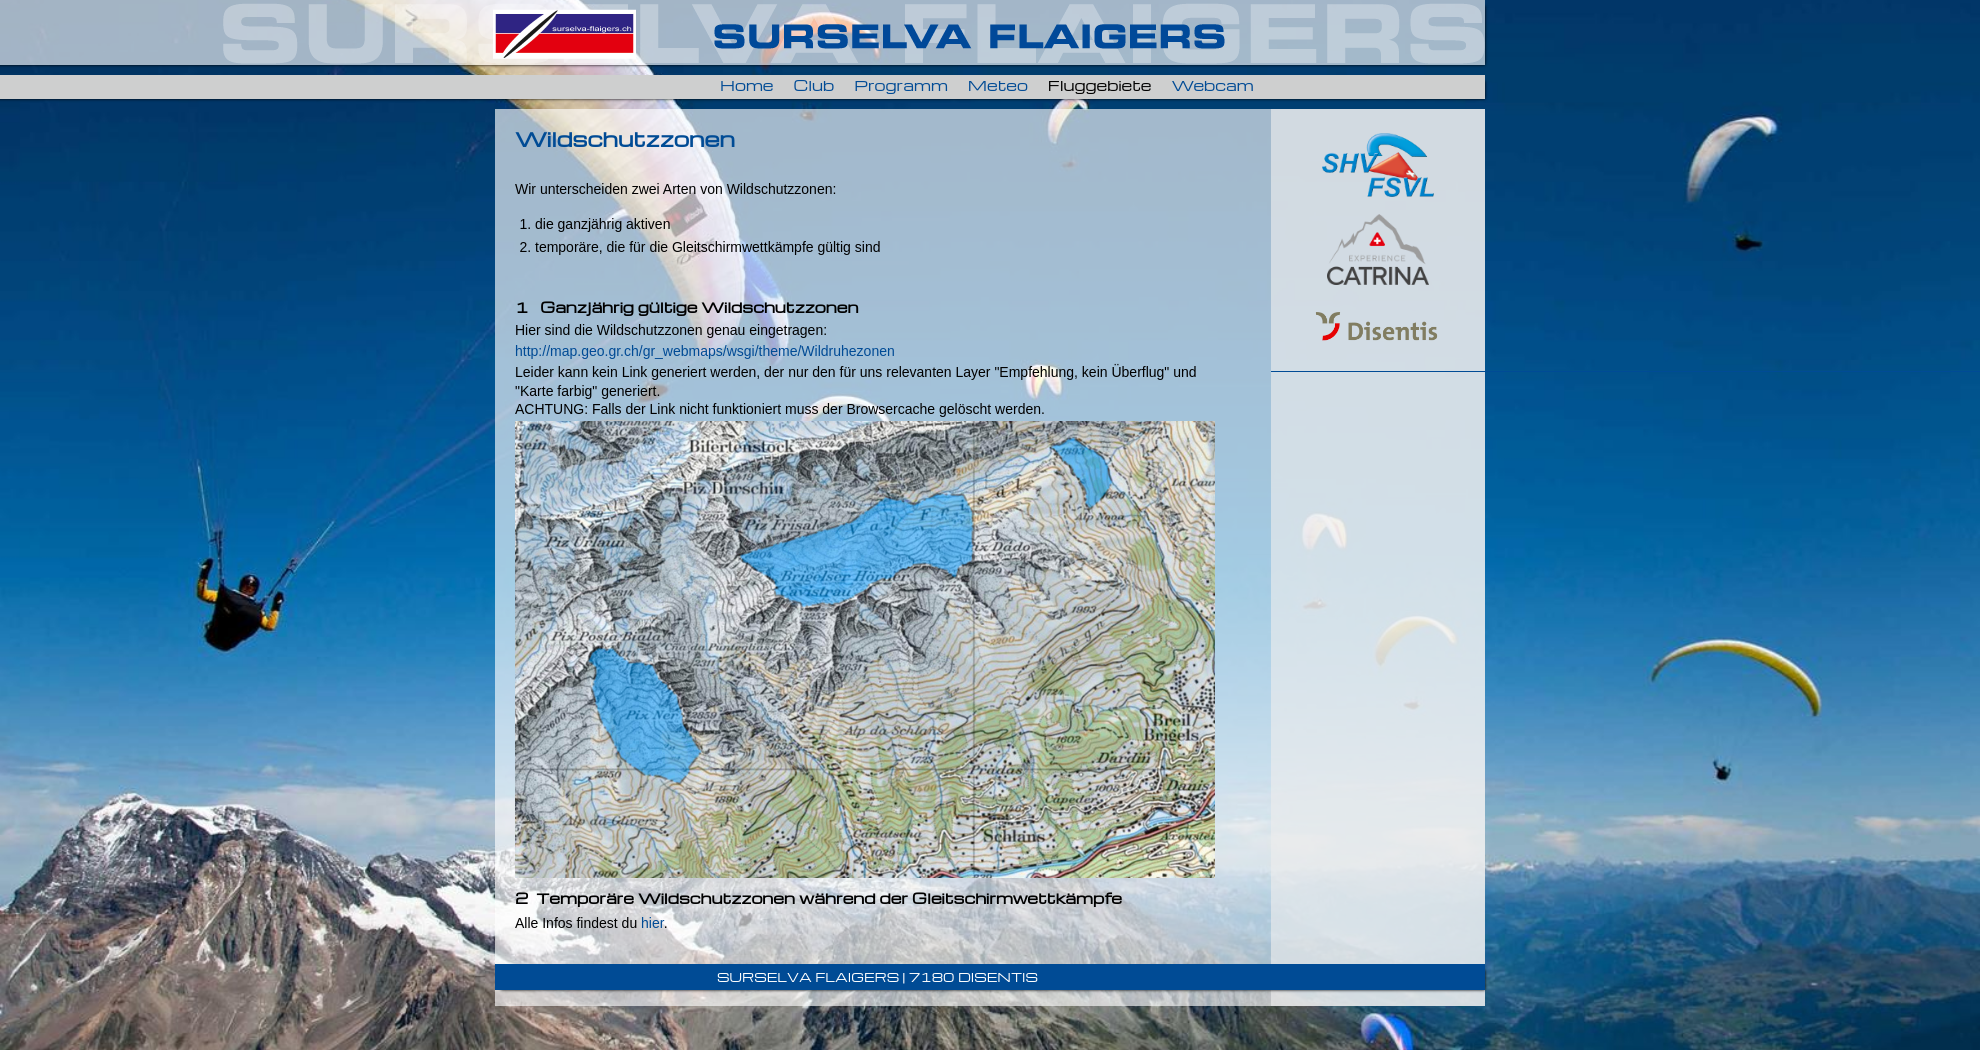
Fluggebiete (1100, 85)
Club (814, 85)
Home (747, 85)
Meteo (998, 85)
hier (652, 923)
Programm (901, 85)
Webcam (1212, 85)
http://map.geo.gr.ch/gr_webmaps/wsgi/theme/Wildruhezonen (705, 351)
